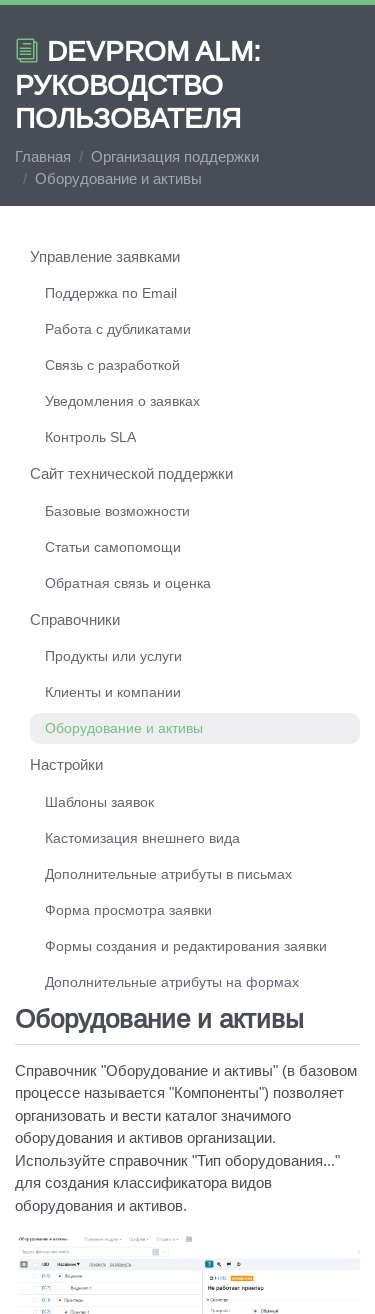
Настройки (66, 764)
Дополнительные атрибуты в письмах (168, 874)
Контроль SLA (90, 437)
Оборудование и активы (124, 728)
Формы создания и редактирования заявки (186, 946)
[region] (187, 622)
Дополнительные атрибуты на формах (172, 982)
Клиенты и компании (113, 692)
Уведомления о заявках (122, 401)
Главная (43, 156)
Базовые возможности (117, 511)
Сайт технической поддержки (131, 473)
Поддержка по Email (111, 293)
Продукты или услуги (113, 656)
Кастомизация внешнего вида (142, 838)
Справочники (75, 619)
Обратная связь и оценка (128, 583)
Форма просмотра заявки (128, 910)
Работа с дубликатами (118, 329)
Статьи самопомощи (113, 547)
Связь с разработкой (112, 365)
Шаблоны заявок (99, 802)
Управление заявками (105, 256)
